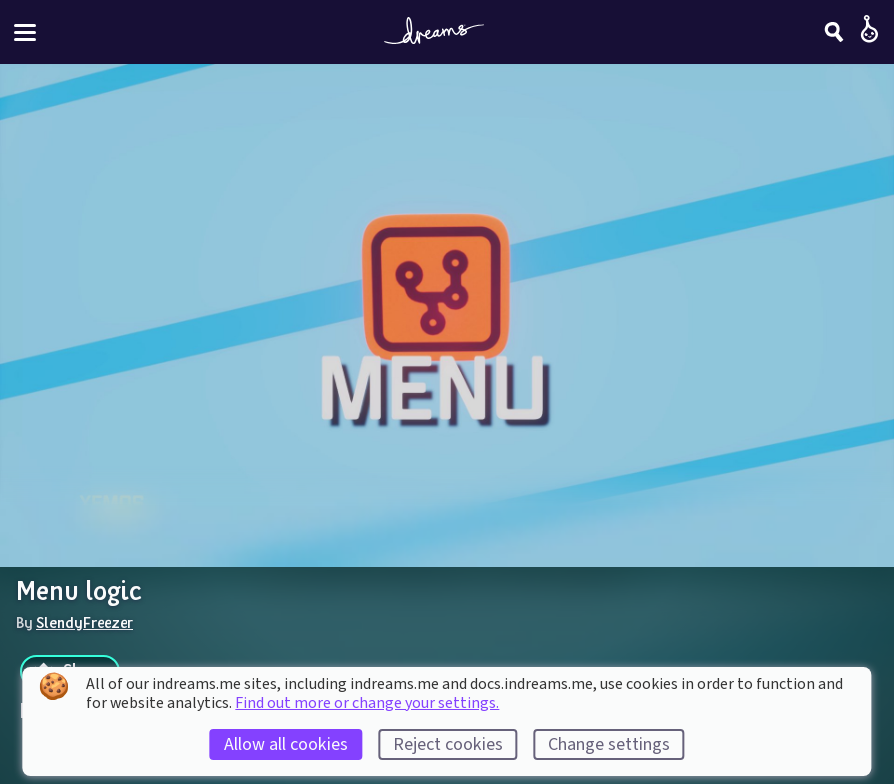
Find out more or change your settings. (367, 703)
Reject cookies (448, 744)
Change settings (609, 744)
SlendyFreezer (84, 622)
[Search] (834, 32)
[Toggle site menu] (25, 32)
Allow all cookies (286, 744)
